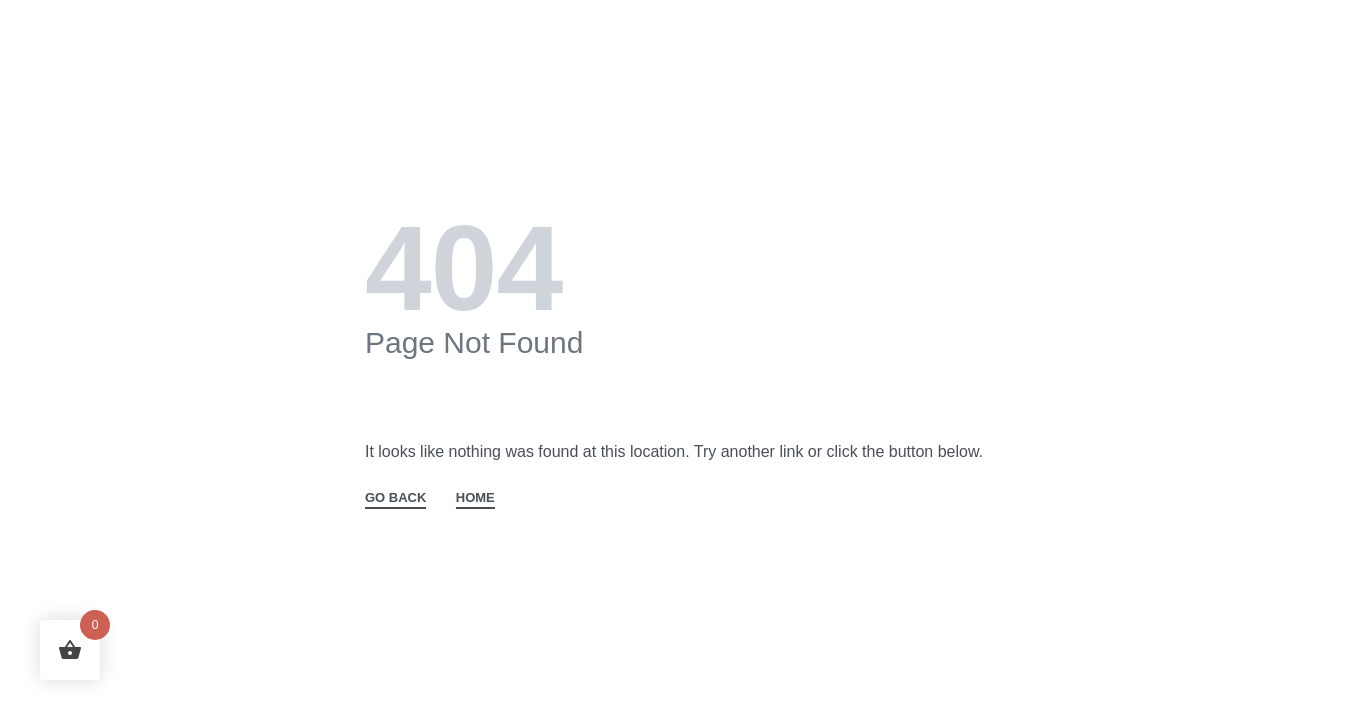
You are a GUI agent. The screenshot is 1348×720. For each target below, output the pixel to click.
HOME (475, 498)
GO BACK (395, 498)
